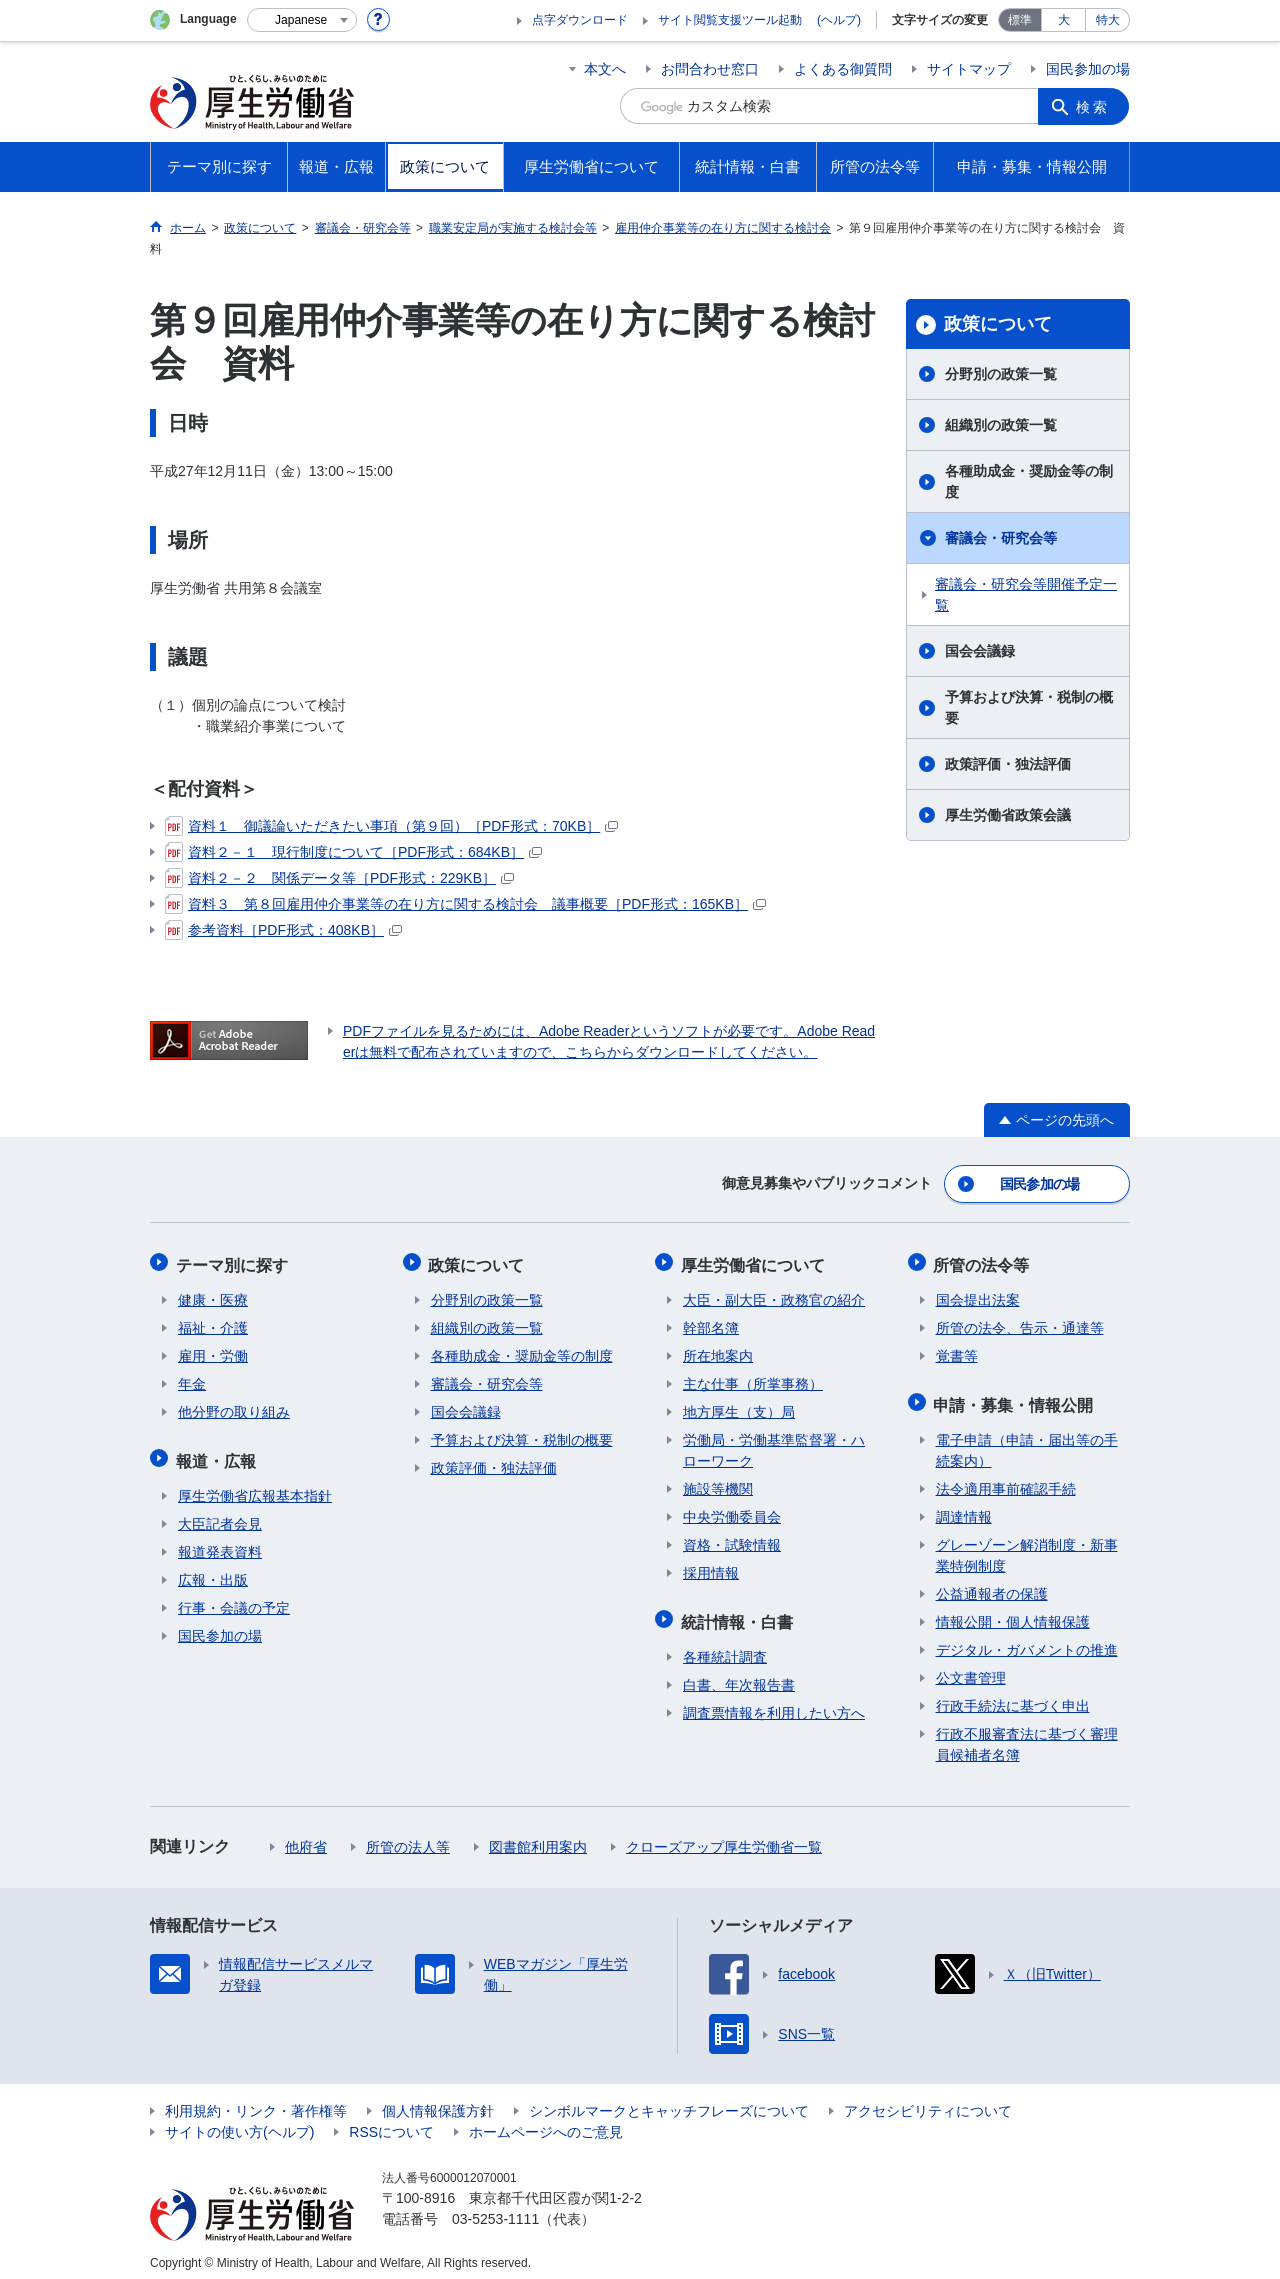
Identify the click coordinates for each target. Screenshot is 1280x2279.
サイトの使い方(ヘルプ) (239, 2122)
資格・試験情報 (732, 1539)
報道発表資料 (220, 1542)
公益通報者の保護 (992, 1584)
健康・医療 (213, 1294)
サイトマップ (969, 69)
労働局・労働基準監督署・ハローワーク (774, 1444)
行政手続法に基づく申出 (1013, 1696)
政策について (998, 324)
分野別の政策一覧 (1001, 374)
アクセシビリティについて (928, 2101)
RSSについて (391, 2122)
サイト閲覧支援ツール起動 (730, 20)
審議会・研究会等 (1001, 538)
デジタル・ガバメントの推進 (1027, 1640)
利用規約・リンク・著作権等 (256, 2101)
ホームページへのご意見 (546, 2122)
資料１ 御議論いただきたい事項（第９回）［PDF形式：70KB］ (391, 826)
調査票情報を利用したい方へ (774, 1703)
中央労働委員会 (732, 1511)
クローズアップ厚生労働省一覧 (724, 1837)
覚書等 (957, 1350)
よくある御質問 (843, 69)
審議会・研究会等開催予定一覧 (1026, 594)
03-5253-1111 (495, 2209)
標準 (1020, 20)
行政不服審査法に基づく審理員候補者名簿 (1027, 1734)
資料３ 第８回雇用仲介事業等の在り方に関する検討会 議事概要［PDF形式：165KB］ (465, 904)
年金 (192, 1378)
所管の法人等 (408, 1837)
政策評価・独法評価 (1008, 764)
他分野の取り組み (234, 1406)
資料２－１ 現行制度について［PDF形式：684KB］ (353, 852)
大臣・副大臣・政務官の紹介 (774, 1294)
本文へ (605, 69)
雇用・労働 (213, 1350)
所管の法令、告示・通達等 (1020, 1322)
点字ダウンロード (580, 20)
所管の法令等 (984, 1260)
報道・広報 (218, 1452)
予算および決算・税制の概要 (1029, 707)
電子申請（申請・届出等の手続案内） (1027, 1440)
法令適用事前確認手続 (1006, 1479)
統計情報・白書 (739, 1613)
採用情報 (711, 1567)
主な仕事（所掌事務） (753, 1378)
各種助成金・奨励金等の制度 (1029, 481)
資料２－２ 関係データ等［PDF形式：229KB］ (339, 878)
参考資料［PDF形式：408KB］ (283, 930)
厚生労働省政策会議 (1008, 815)
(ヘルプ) (839, 20)
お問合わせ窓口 (710, 69)
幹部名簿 (711, 1322)
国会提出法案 (978, 1294)
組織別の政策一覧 (1001, 425)
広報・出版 (213, 1570)
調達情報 (964, 1507)
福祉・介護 (213, 1322)
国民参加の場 (1088, 69)
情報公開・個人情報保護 (1013, 1612)
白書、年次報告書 (739, 1675)
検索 (1094, 106)
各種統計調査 (725, 1647)
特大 (1108, 20)
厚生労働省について (755, 1260)
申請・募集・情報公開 (1016, 1396)
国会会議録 (980, 651)
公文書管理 (971, 1668)
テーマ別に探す (234, 1260)
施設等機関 (718, 1483)
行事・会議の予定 (234, 1598)
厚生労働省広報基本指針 (255, 1486)
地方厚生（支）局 (739, 1406)
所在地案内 (718, 1350)
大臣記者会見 (220, 1514)
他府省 (306, 1837)
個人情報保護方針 (438, 2101)
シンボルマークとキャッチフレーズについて (669, 2101)
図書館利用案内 (538, 1837)
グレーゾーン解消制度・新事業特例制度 (1027, 1545)
